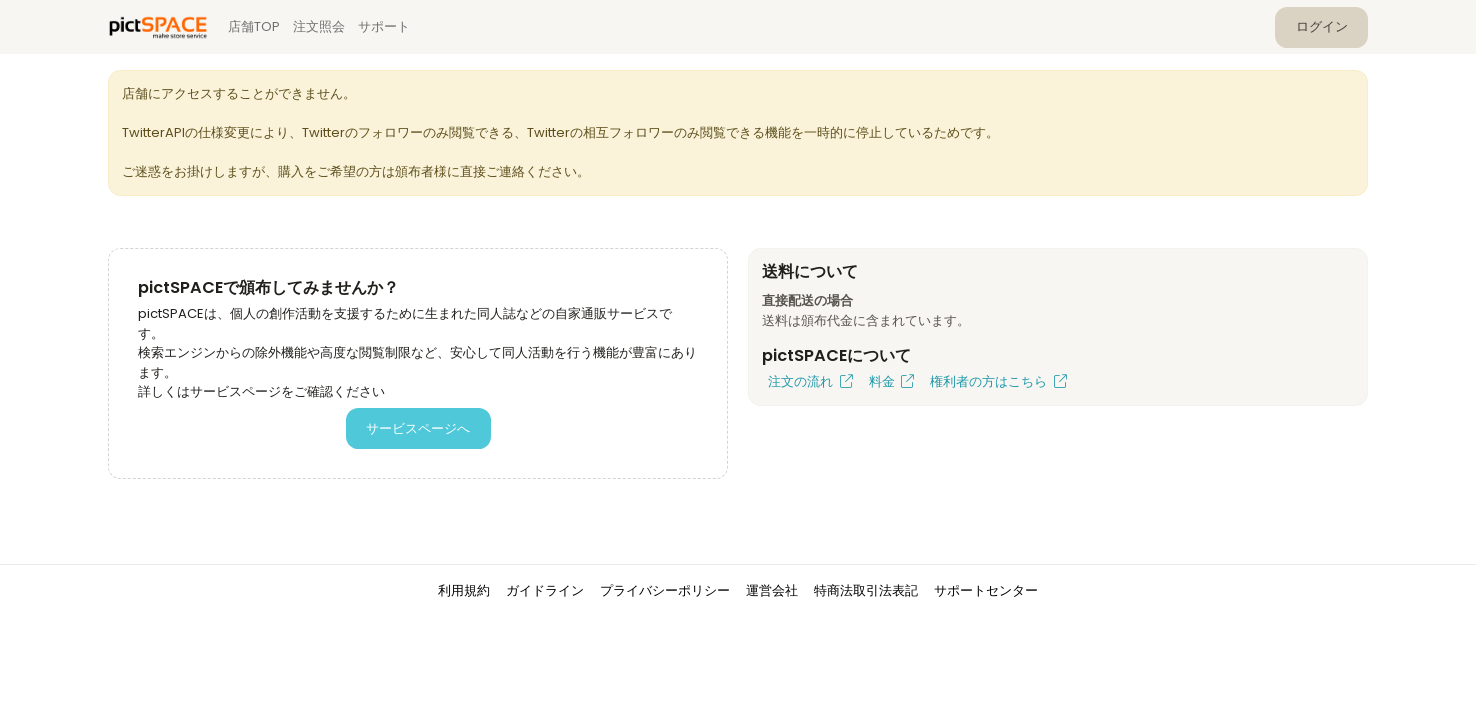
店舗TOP (254, 26)
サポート (384, 26)
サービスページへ (418, 428)
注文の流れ (810, 381)
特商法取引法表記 (866, 590)
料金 (892, 381)
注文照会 (319, 26)
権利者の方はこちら (998, 381)
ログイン (1322, 26)
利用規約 (464, 590)
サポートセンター (986, 590)
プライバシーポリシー (665, 590)
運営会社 (772, 590)
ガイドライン (545, 590)
